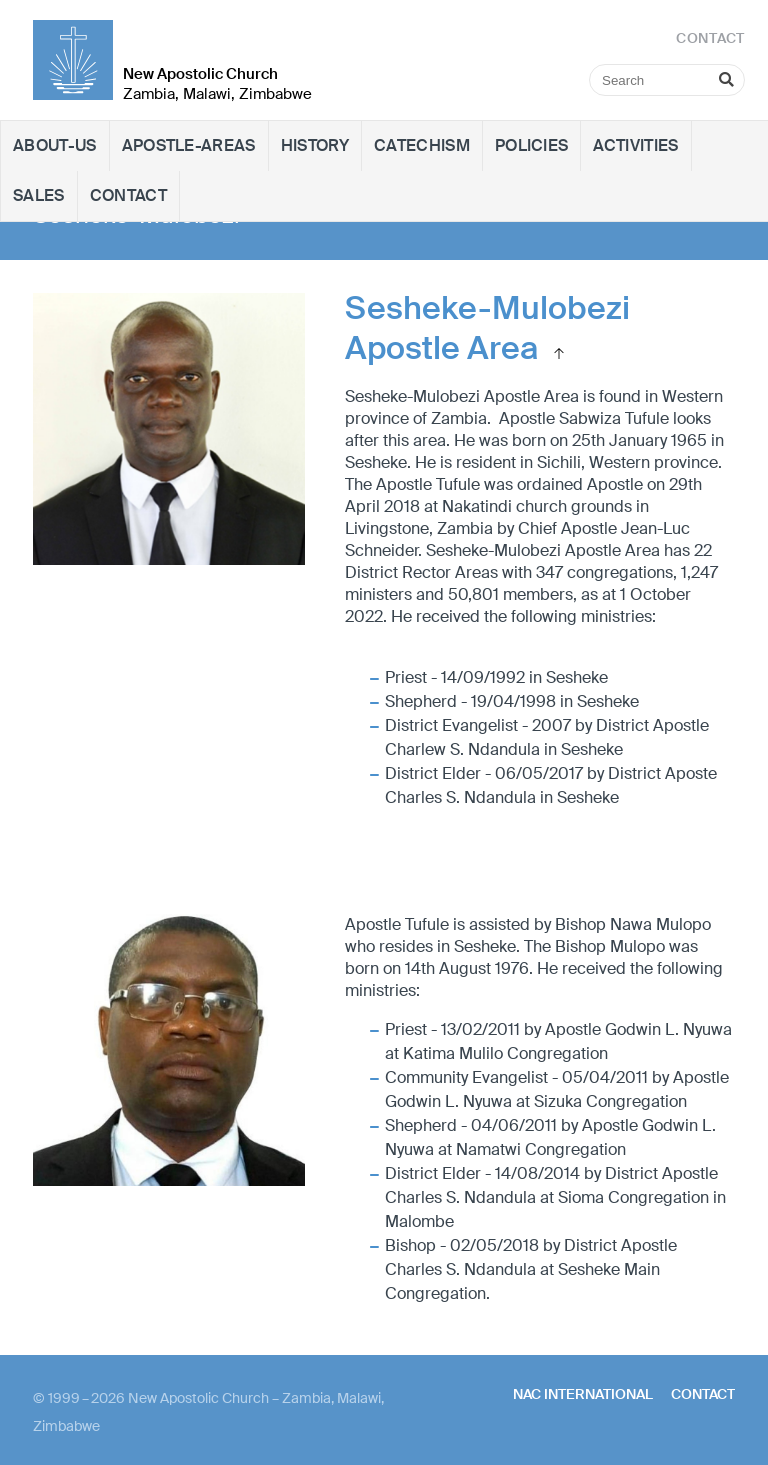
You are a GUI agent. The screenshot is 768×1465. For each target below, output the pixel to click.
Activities (635, 145)
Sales (39, 195)
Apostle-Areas (189, 145)
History (315, 145)
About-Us (55, 145)
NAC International (583, 1394)
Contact (128, 195)
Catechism (422, 145)
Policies (532, 145)
